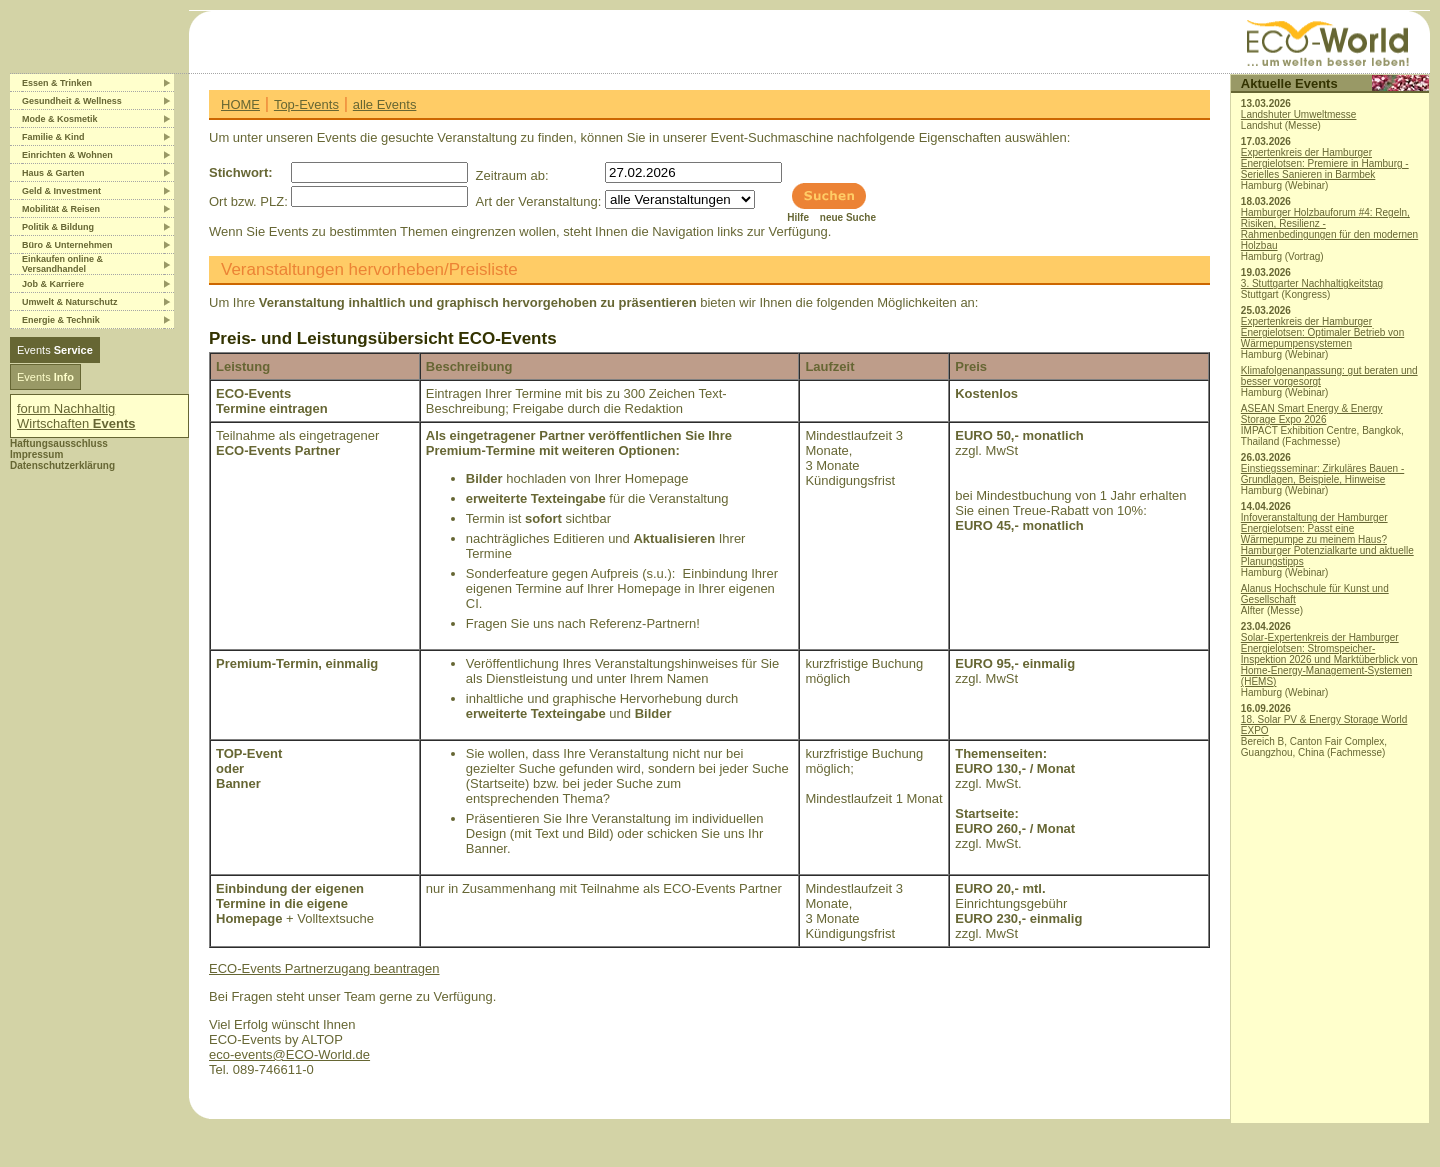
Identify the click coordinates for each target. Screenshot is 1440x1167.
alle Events (385, 104)
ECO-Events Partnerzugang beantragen (324, 968)
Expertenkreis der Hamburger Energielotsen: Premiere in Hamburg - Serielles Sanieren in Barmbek (1325, 163)
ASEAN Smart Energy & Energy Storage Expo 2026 (1312, 414)
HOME (240, 104)
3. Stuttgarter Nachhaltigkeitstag (1312, 283)
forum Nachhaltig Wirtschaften (76, 416)
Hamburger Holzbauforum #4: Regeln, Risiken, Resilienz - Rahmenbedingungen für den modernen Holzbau (1329, 229)
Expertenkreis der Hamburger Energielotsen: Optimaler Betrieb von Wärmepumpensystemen (1322, 332)
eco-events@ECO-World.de (289, 1054)
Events (55, 350)
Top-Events (306, 104)
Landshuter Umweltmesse (1299, 114)
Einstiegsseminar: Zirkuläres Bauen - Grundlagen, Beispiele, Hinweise (1322, 474)
